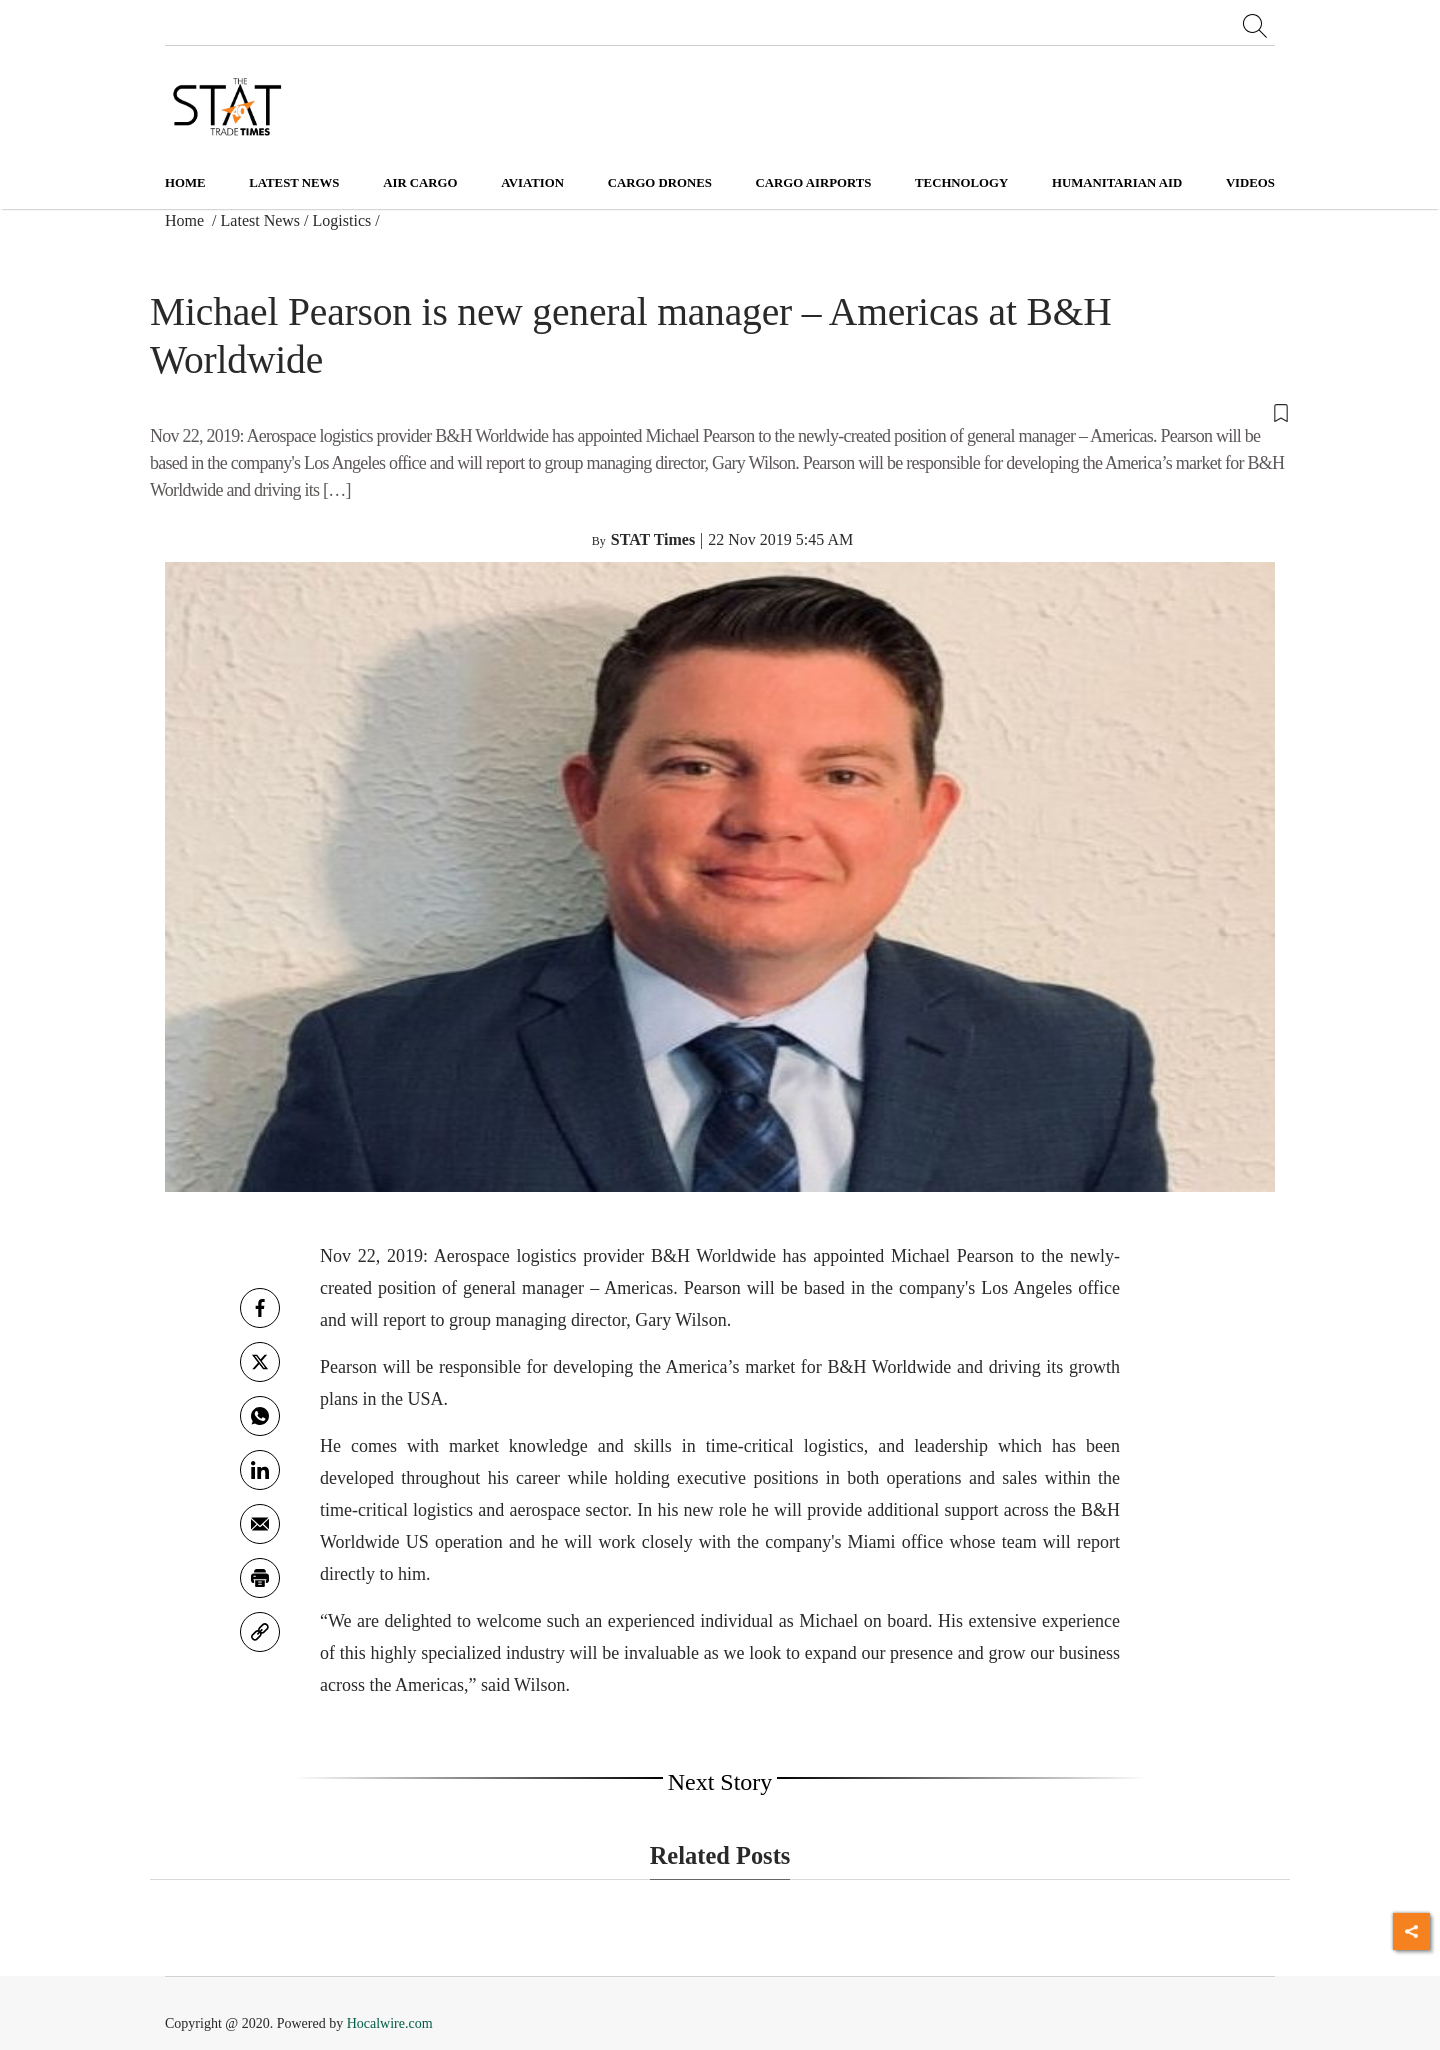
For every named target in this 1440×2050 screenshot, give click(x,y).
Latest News (261, 220)
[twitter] (260, 1362)
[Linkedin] (260, 1470)
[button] (720, 411)
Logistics (342, 220)
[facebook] (260, 1308)
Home (185, 183)
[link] (260, 1632)
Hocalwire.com (390, 2023)
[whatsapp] (260, 1416)
